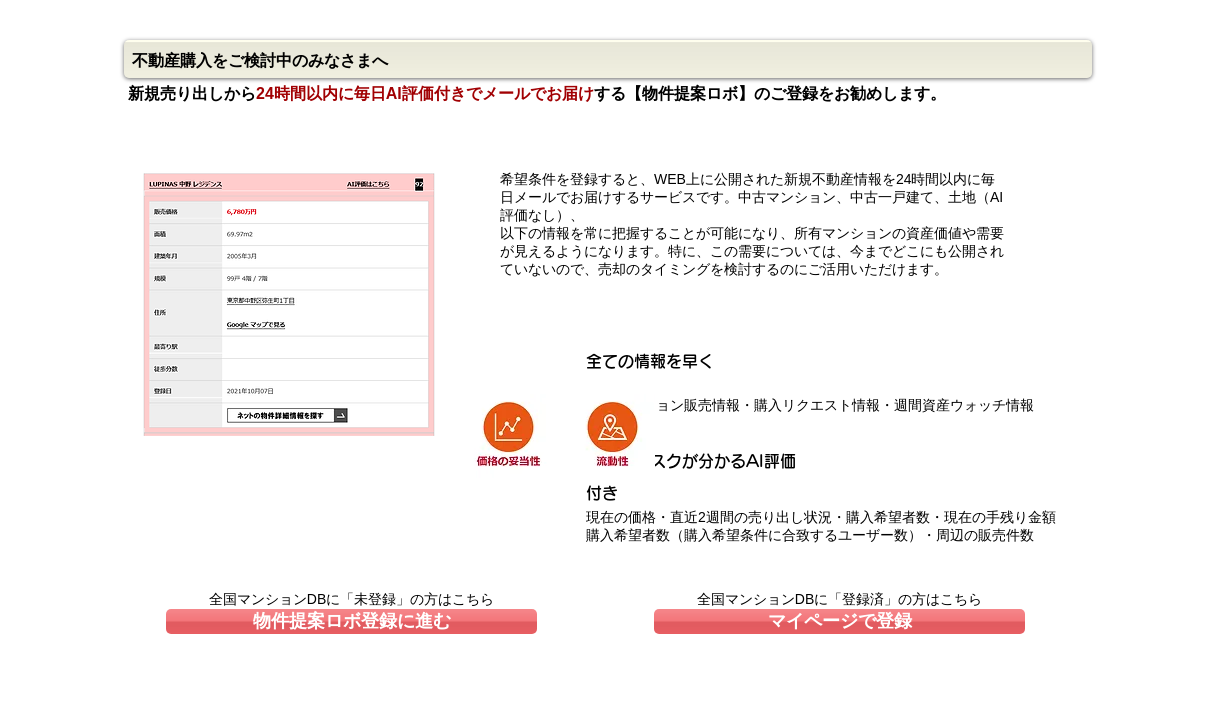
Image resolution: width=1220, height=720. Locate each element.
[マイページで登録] (839, 621)
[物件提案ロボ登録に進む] (351, 621)
